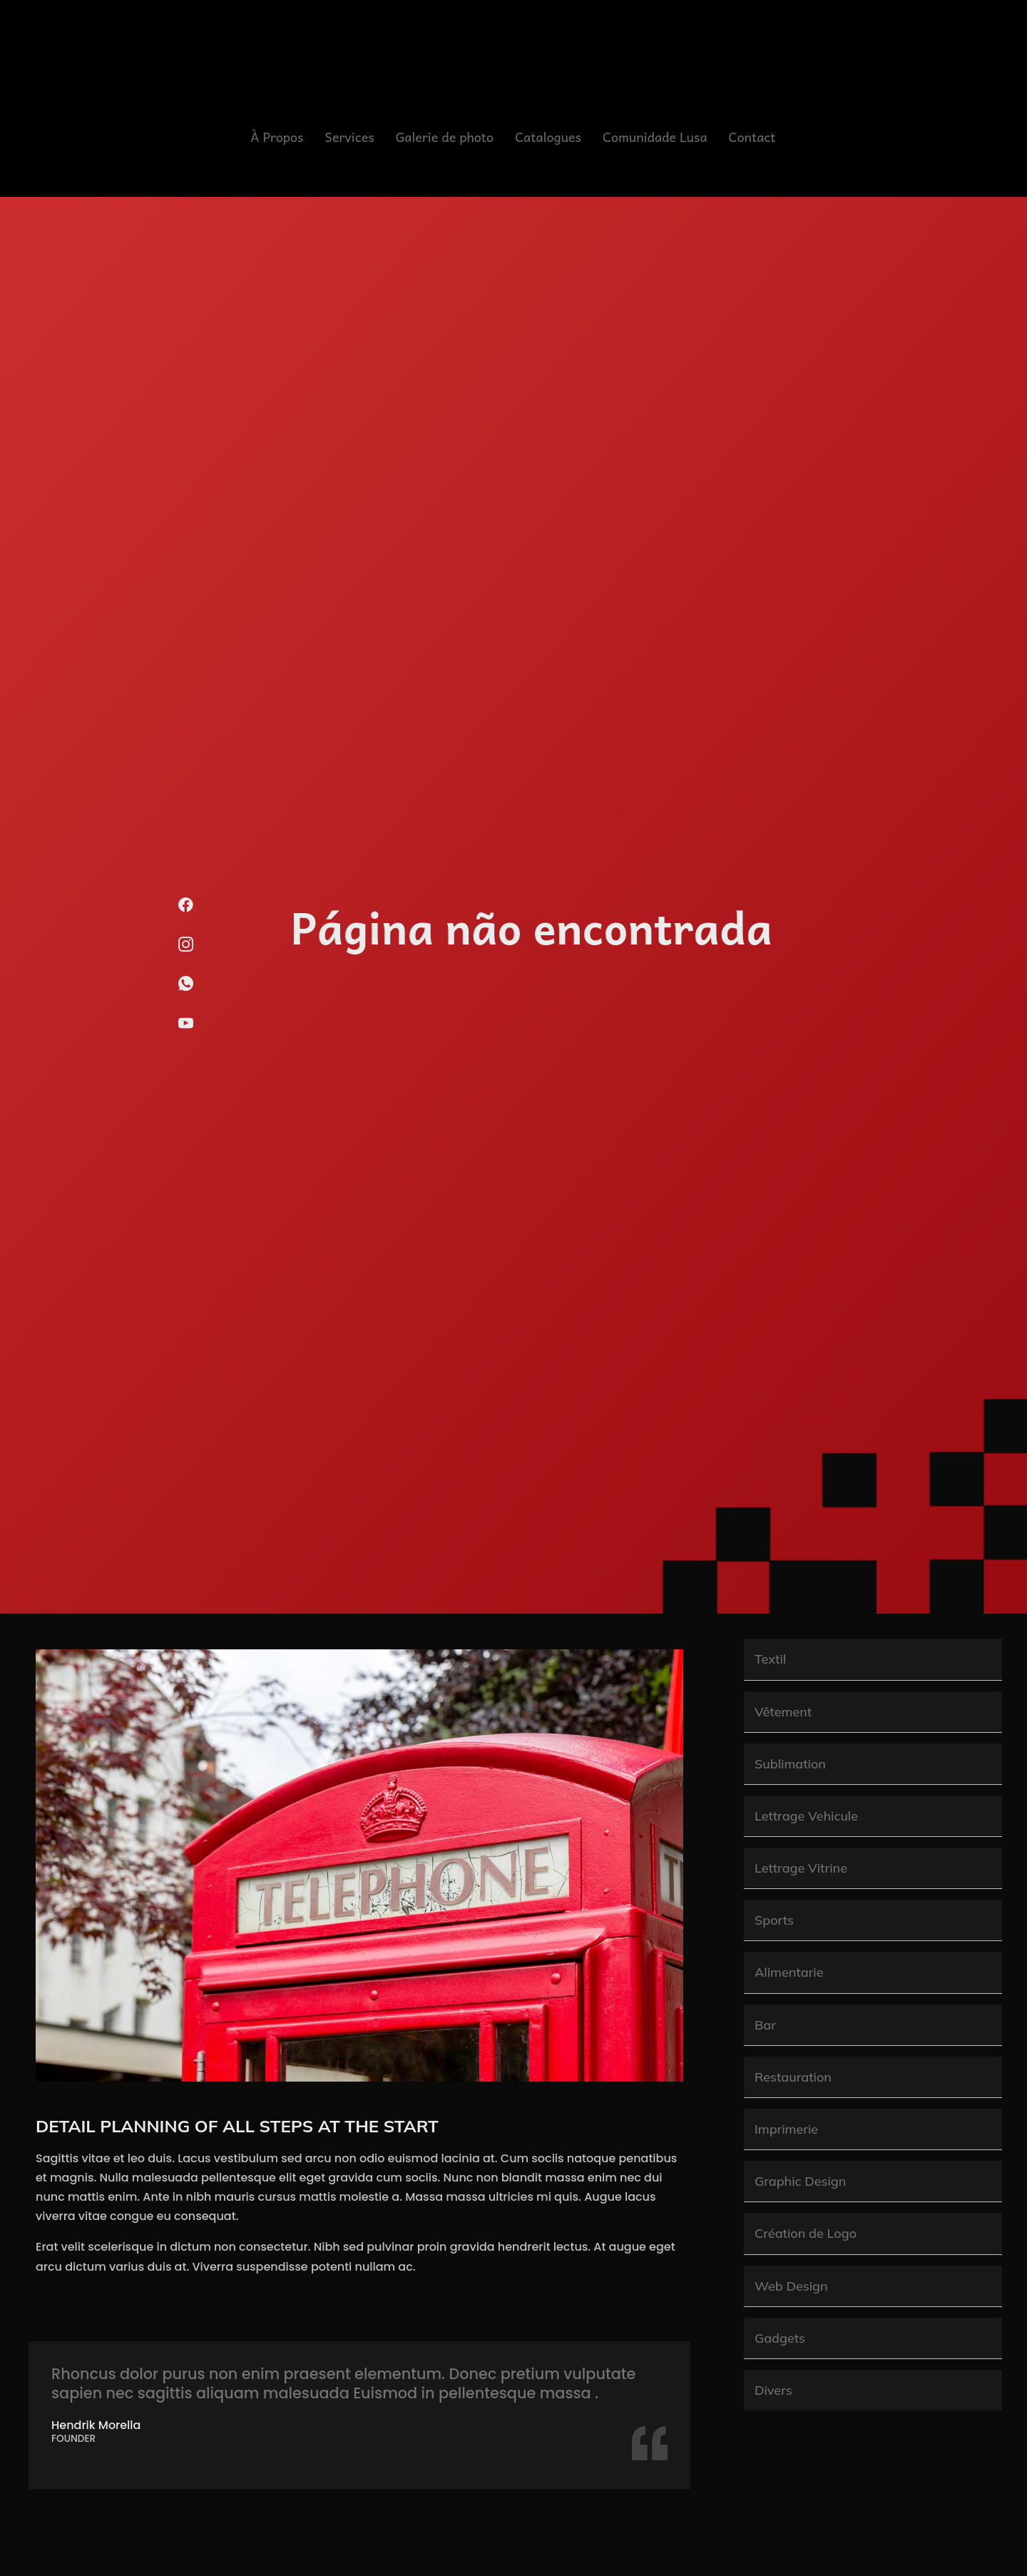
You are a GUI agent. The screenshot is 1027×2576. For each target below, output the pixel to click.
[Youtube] (186, 1029)
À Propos (276, 136)
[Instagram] (186, 950)
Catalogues (548, 136)
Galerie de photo (445, 136)
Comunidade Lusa (655, 136)
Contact (752, 136)
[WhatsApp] (186, 989)
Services (349, 136)
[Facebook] (186, 911)
